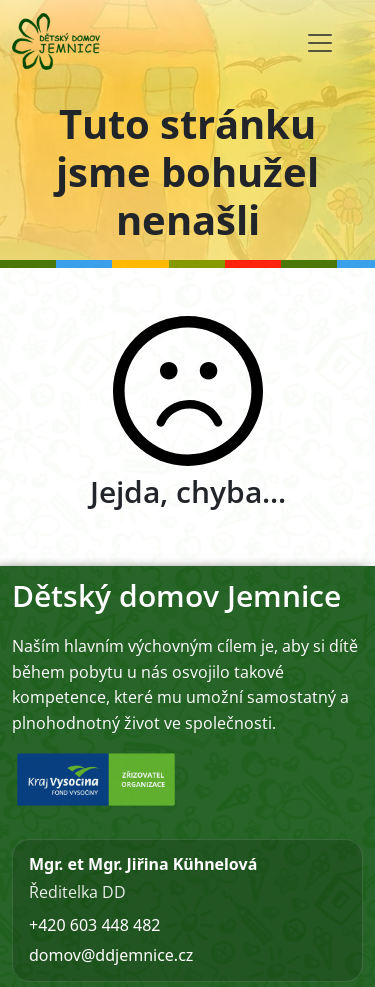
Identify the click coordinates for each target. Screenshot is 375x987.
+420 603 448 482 (94, 925)
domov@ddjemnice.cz (111, 955)
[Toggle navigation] (320, 43)
